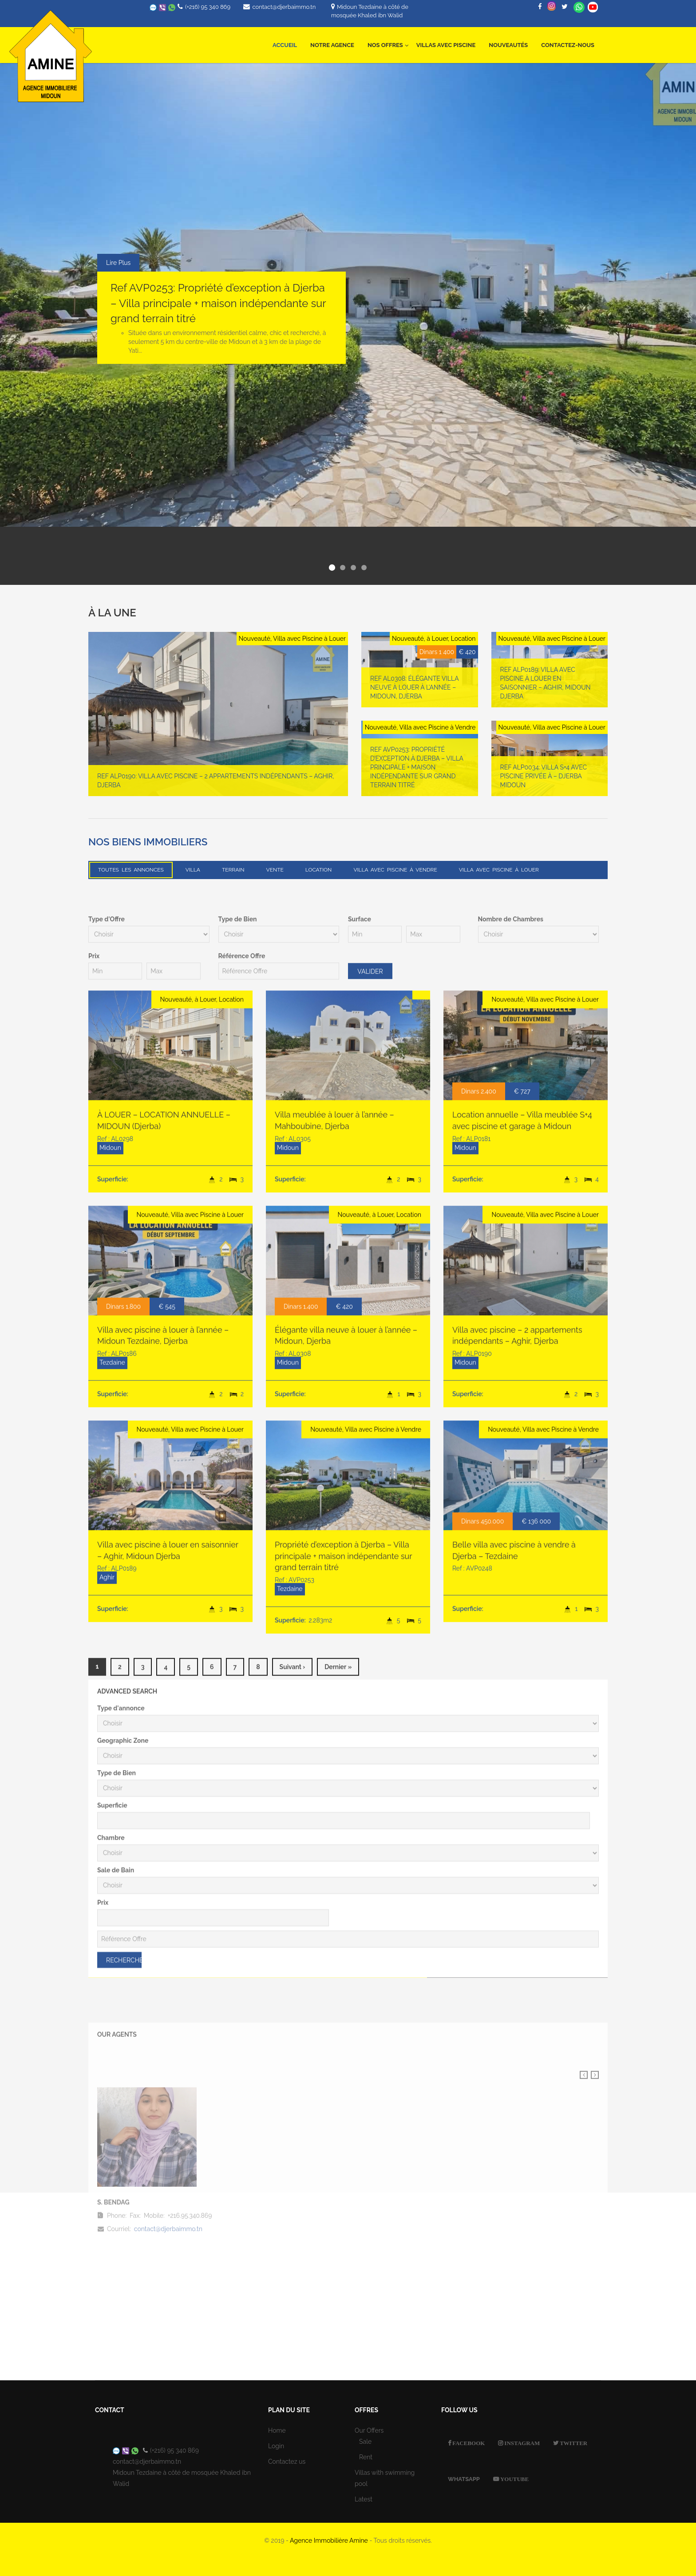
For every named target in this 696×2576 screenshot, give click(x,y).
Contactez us (286, 2461)
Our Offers (369, 2430)
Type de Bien (237, 1651)
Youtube (514, 2479)
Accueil (285, 45)
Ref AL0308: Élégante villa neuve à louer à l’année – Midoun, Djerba (414, 694)
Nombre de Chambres (510, 1651)
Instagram (521, 2443)
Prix (93, 1688)
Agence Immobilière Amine (329, 2540)
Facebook (468, 2443)
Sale (365, 2441)
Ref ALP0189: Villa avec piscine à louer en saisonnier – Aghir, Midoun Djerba (545, 690)
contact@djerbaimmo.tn (284, 7)
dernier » (338, 2398)
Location (318, 870)
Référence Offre (241, 1688)
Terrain (233, 870)
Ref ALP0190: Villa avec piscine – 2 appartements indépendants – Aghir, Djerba (215, 788)
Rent (365, 2457)
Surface (359, 1651)
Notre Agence (332, 45)
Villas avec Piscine (445, 45)
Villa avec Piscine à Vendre (395, 870)
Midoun (110, 1879)
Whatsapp (579, 7)
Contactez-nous (567, 45)
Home (277, 2430)
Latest (363, 2499)
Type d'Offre (106, 1651)
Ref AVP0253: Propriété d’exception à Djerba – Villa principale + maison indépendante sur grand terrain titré (218, 303)
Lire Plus (118, 262)
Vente (275, 870)
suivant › (292, 2398)
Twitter (572, 2443)
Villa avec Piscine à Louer (499, 870)
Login (276, 2446)
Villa (193, 870)
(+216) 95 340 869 (207, 7)
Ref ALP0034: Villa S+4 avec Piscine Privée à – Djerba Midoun (543, 783)
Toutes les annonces (131, 870)
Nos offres (388, 40)
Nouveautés (508, 45)
